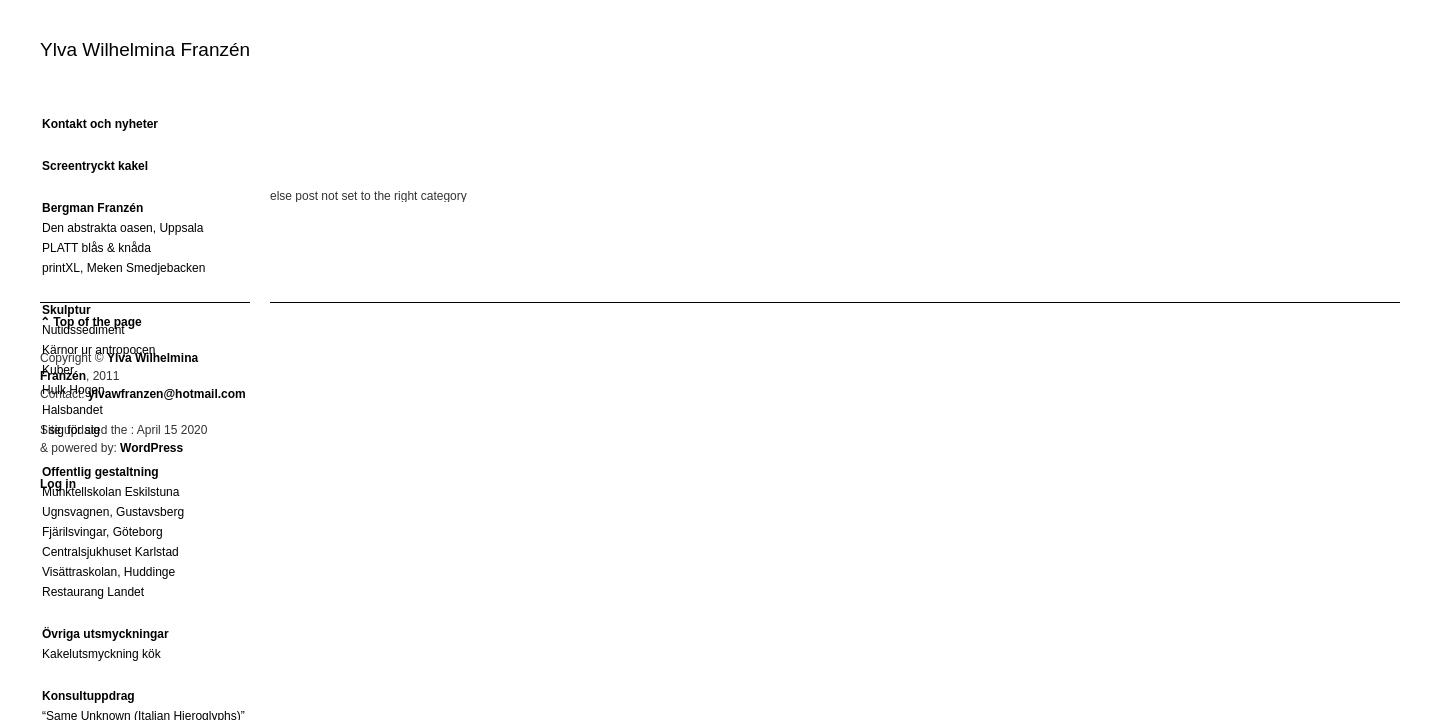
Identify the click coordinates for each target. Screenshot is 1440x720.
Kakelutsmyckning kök (101, 654)
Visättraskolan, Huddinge (108, 572)
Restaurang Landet (93, 592)
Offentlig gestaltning (100, 472)
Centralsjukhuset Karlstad (110, 552)
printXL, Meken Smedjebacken (123, 268)
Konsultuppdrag (88, 696)
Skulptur (66, 310)
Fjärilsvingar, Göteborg (102, 532)
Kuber (58, 370)
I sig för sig (71, 430)
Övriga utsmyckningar (105, 634)
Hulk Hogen (73, 390)
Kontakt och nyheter (100, 124)
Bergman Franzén (92, 208)
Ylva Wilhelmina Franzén (145, 49)
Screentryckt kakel (95, 166)
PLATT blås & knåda (96, 248)
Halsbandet (72, 410)
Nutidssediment (83, 330)
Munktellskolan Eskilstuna (110, 492)
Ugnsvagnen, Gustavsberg (113, 512)
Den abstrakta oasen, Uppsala (122, 228)
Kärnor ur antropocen (98, 350)
